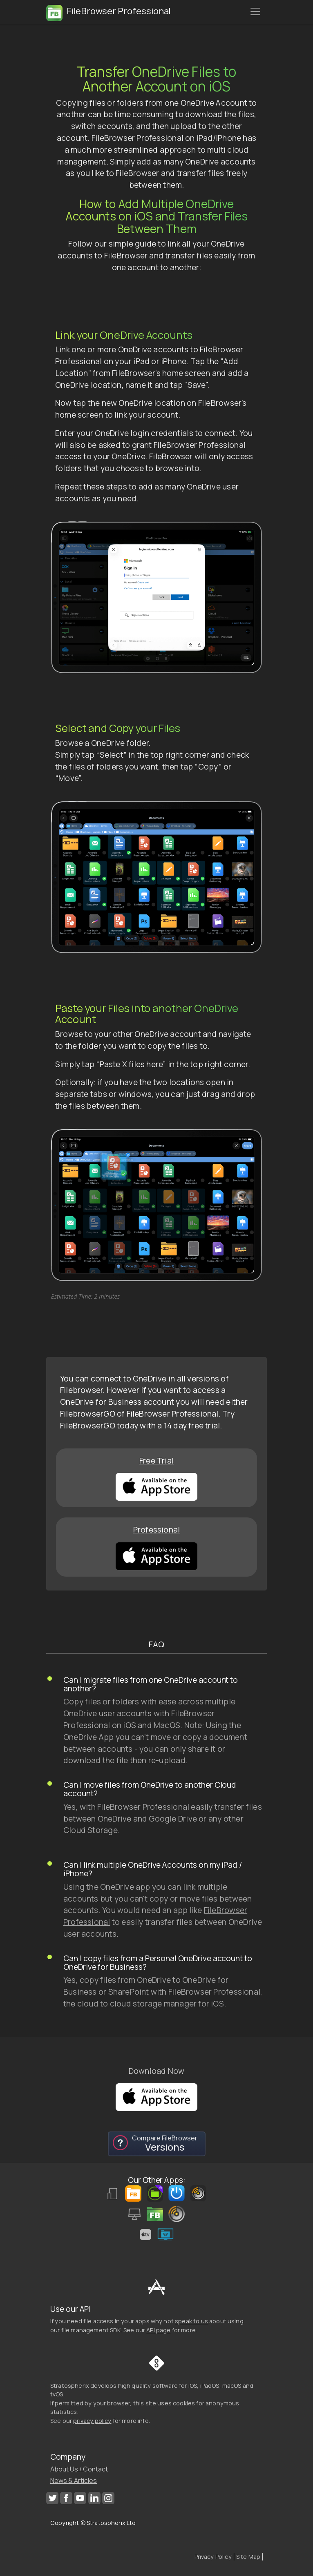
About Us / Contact (79, 2469)
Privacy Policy (213, 2556)
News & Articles (73, 2480)
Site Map (248, 2556)
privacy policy (92, 2421)
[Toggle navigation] (255, 11)
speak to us (191, 2321)
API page (158, 2330)
